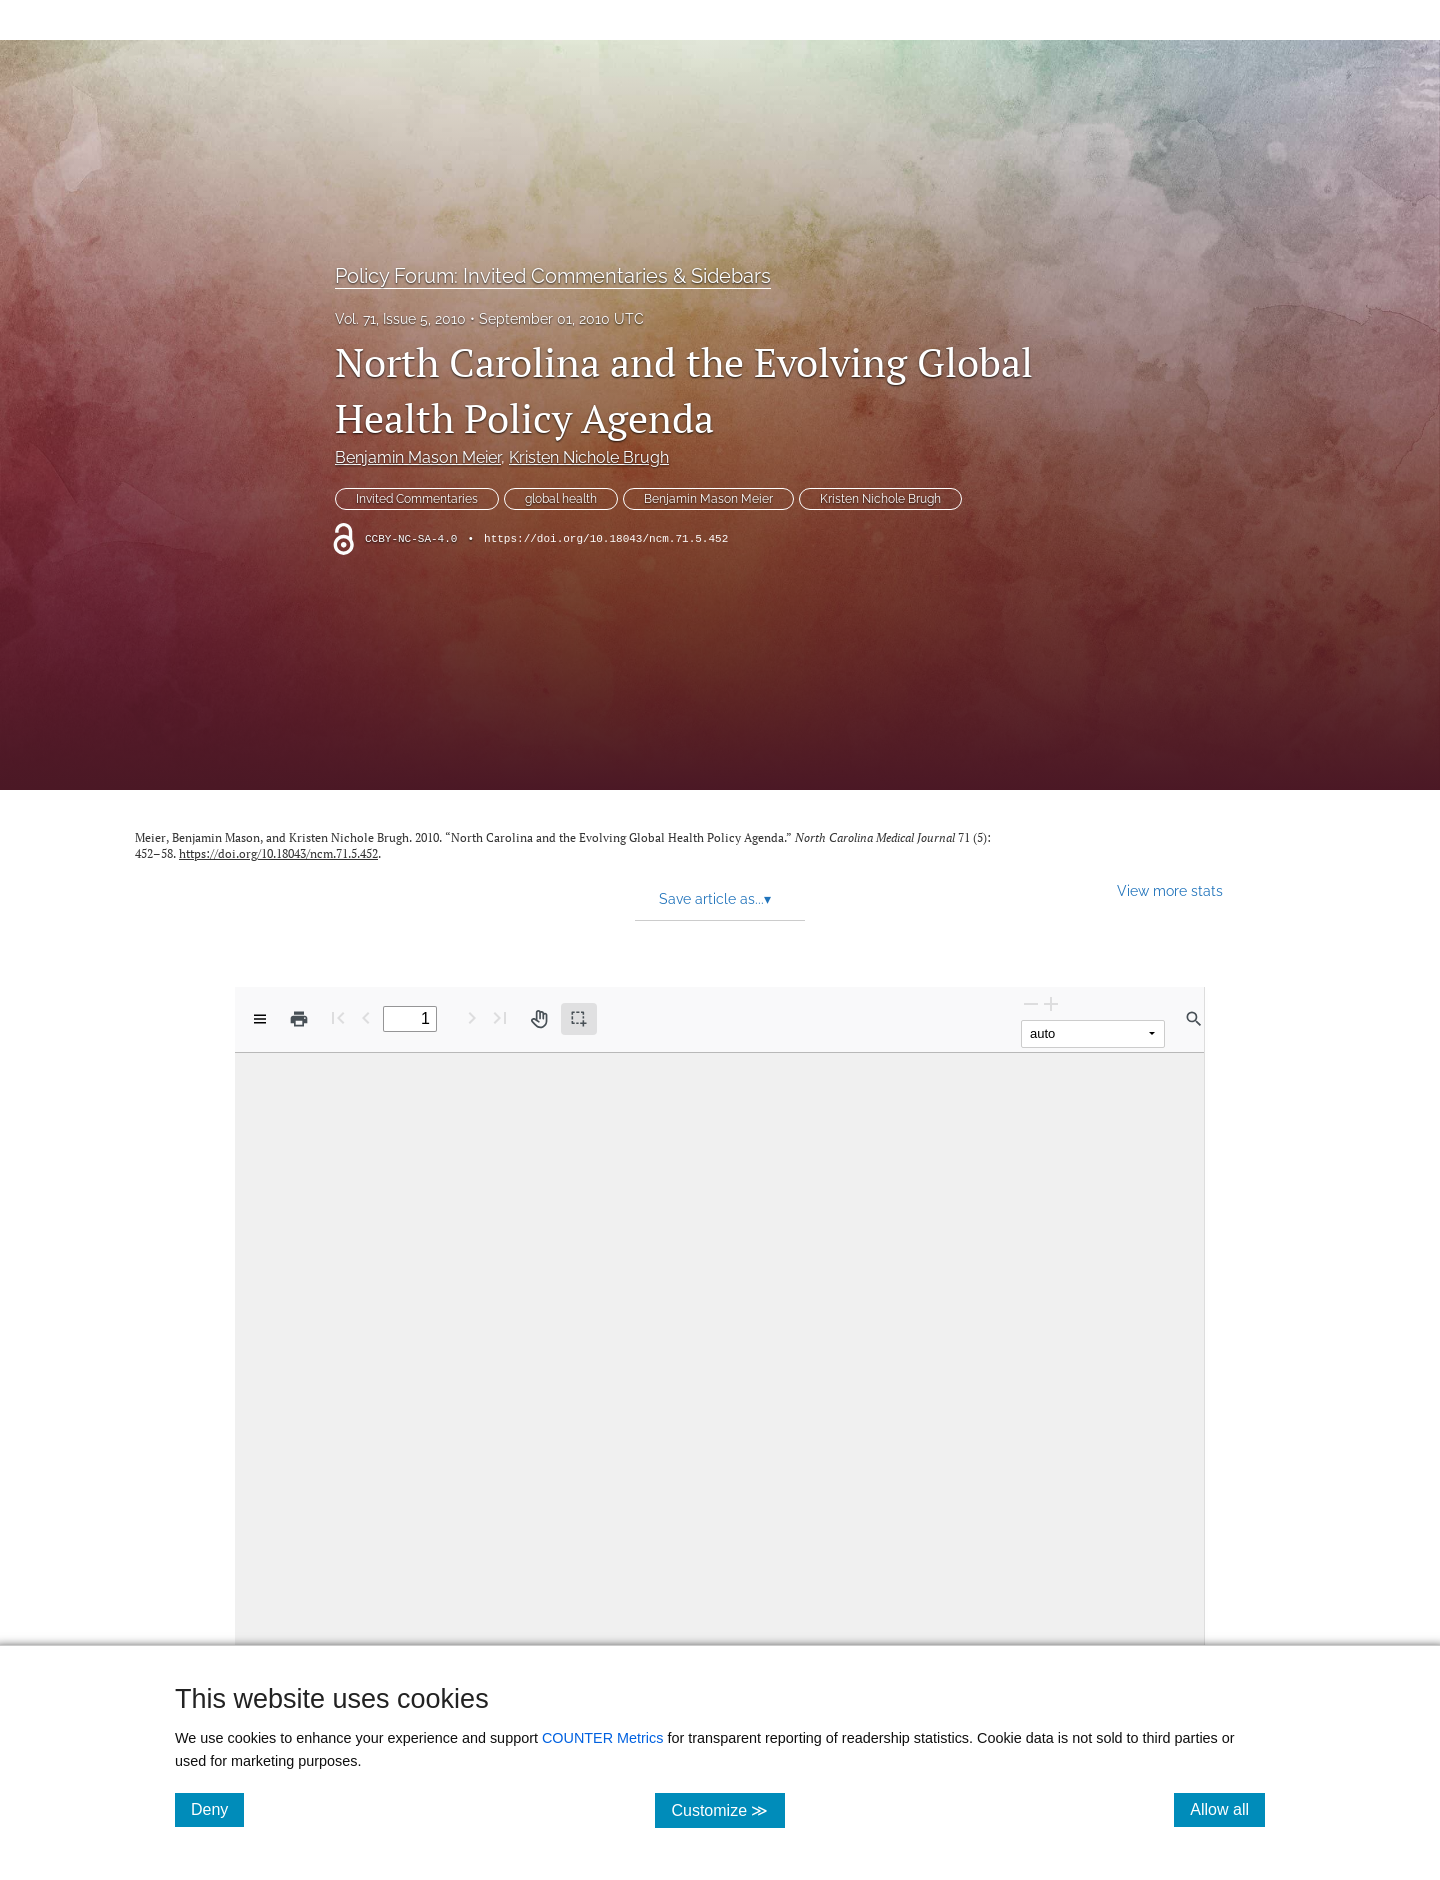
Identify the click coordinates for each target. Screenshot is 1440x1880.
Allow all (1227, 1809)
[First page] (338, 1017)
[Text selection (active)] (579, 1019)
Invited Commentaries (417, 499)
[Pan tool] (539, 1019)
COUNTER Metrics (603, 1738)
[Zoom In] (1051, 1003)
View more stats (1170, 890)
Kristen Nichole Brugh (589, 457)
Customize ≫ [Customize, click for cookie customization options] (727, 1809)
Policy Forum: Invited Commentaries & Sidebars (553, 276)
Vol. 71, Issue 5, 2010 (400, 319)
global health (561, 499)
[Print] (299, 1019)
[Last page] (500, 1017)
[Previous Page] (366, 1017)
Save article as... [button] (715, 899)
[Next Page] (472, 1017)
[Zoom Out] (1031, 1003)
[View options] (260, 1019)
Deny (217, 1809)
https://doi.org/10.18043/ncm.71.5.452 (606, 539)
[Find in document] (1194, 1019)
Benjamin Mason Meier (418, 457)
